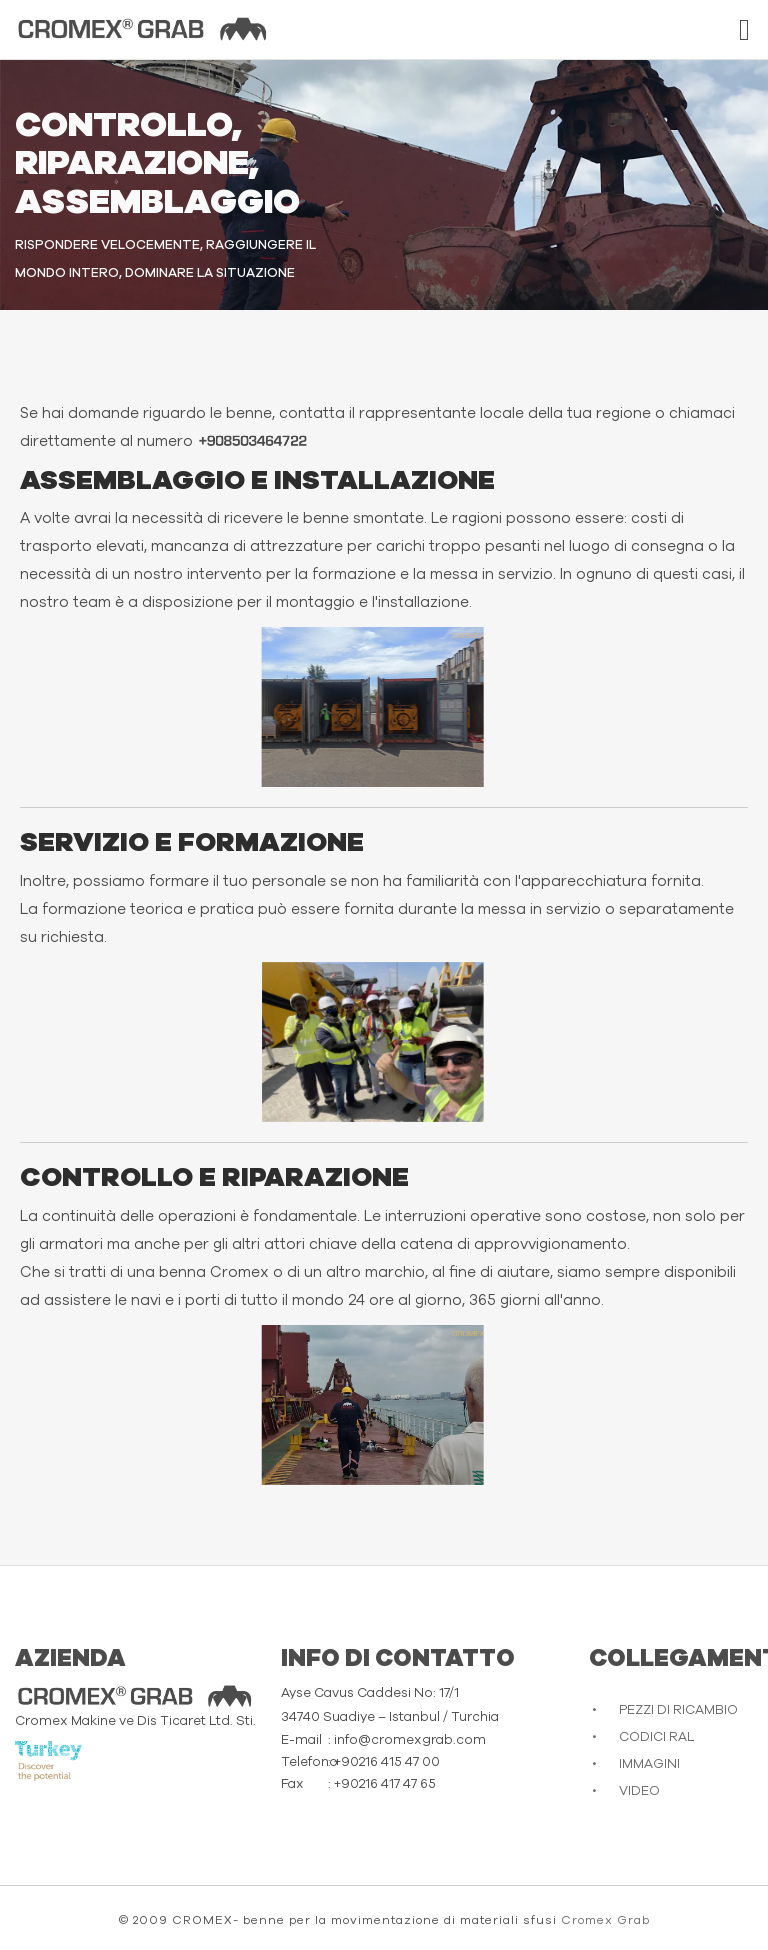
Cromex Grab (605, 1920)
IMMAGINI (649, 1764)
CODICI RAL (656, 1737)
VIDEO (639, 1791)
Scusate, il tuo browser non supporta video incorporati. (131, 707)
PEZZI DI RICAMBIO (678, 1710)
